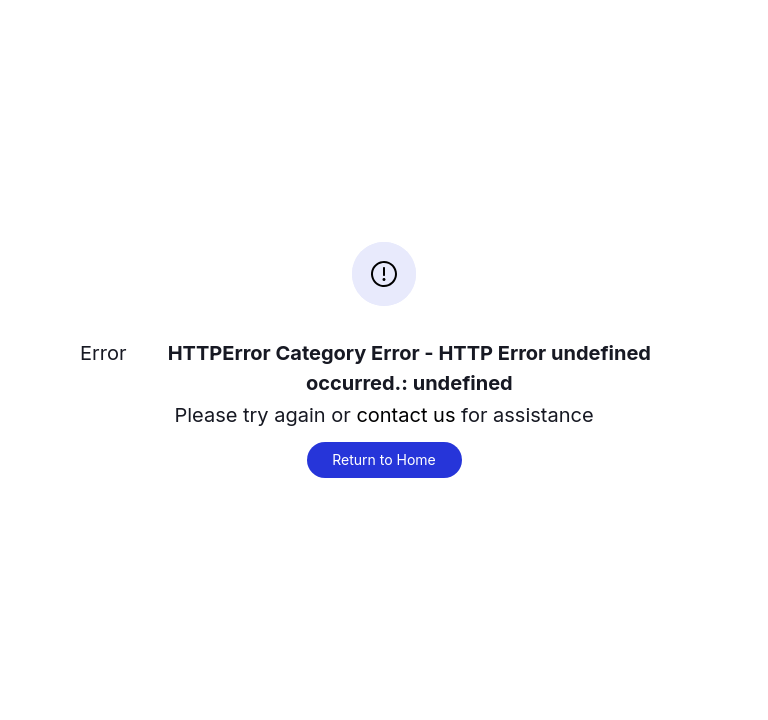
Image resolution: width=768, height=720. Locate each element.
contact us (405, 415)
